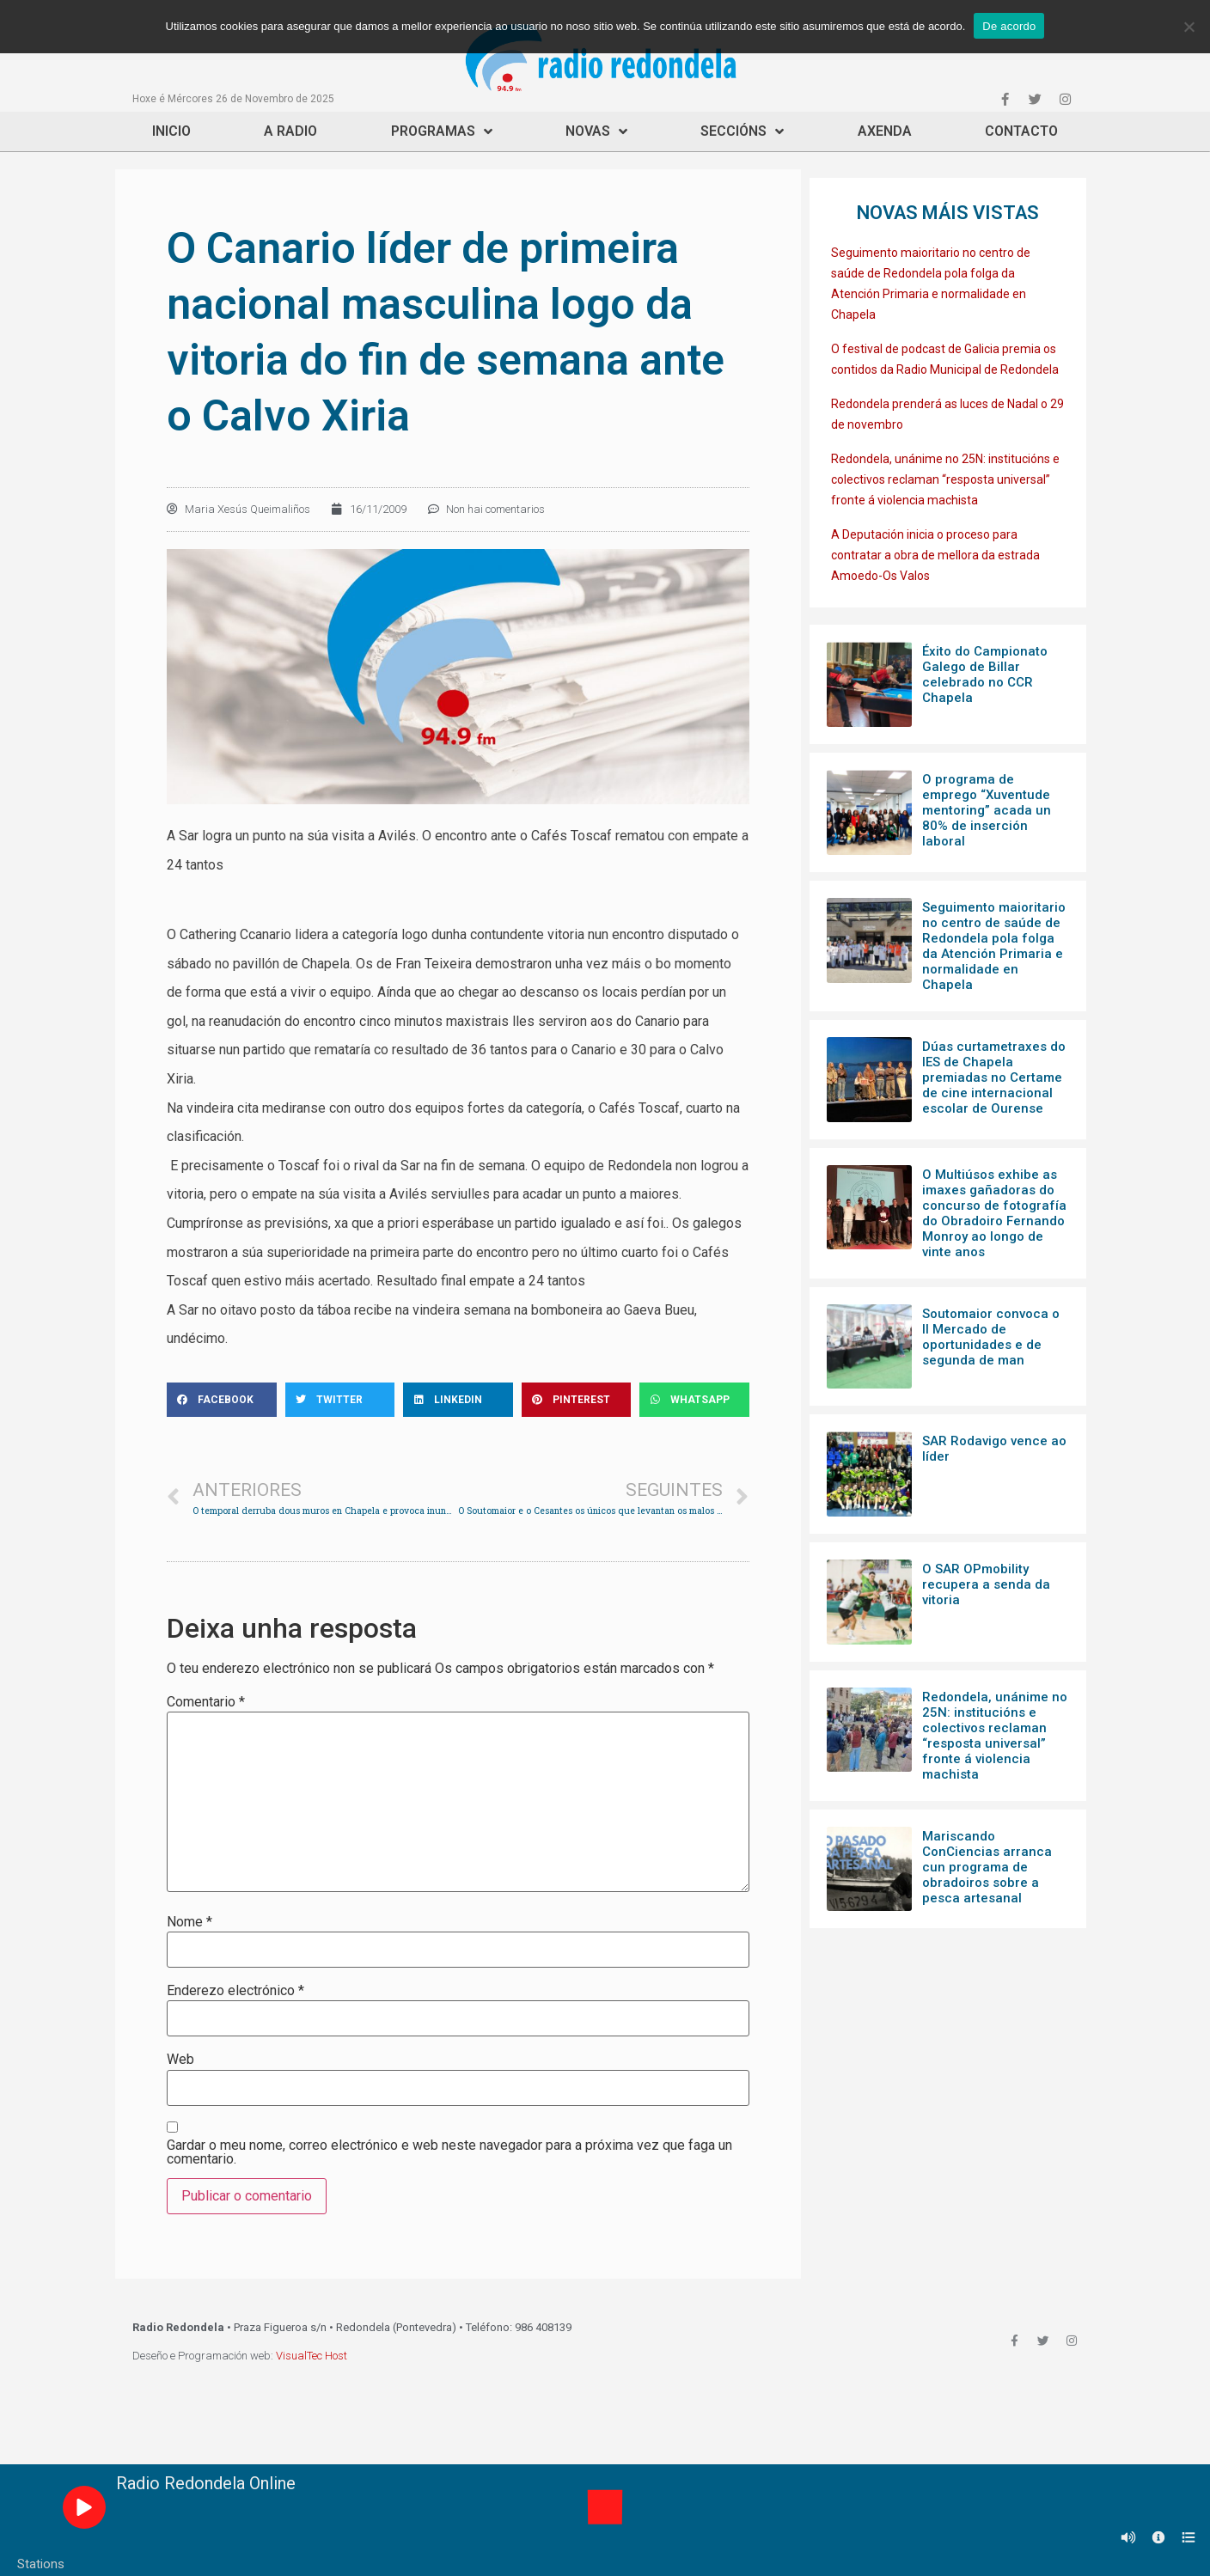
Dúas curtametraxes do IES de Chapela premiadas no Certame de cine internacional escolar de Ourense (994, 1077)
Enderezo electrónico (235, 1991)
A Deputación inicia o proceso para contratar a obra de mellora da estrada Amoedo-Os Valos (935, 555)
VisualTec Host (311, 2355)
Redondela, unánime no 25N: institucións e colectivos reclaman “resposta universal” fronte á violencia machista (945, 479)
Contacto (1021, 131)
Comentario (206, 1702)
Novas (596, 131)
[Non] (1188, 26)
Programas (441, 131)
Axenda (885, 131)
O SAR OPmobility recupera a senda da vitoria (986, 1584)
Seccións (742, 131)
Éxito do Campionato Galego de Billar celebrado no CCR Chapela (985, 674)
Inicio (171, 131)
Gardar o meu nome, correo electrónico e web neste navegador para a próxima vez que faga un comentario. (449, 2152)
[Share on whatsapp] (694, 1400)
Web (180, 2059)
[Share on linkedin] (458, 1400)
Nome (189, 1922)
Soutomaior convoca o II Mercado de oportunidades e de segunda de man (991, 1337)
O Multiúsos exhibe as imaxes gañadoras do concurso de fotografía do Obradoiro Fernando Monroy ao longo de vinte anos (994, 1213)
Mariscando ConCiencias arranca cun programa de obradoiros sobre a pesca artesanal (987, 1867)
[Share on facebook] (222, 1400)
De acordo (1009, 26)
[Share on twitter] (340, 1400)
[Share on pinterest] (577, 1400)
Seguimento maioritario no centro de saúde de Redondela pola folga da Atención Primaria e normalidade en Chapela (994, 946)
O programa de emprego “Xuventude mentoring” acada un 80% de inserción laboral (986, 810)
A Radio (290, 131)
